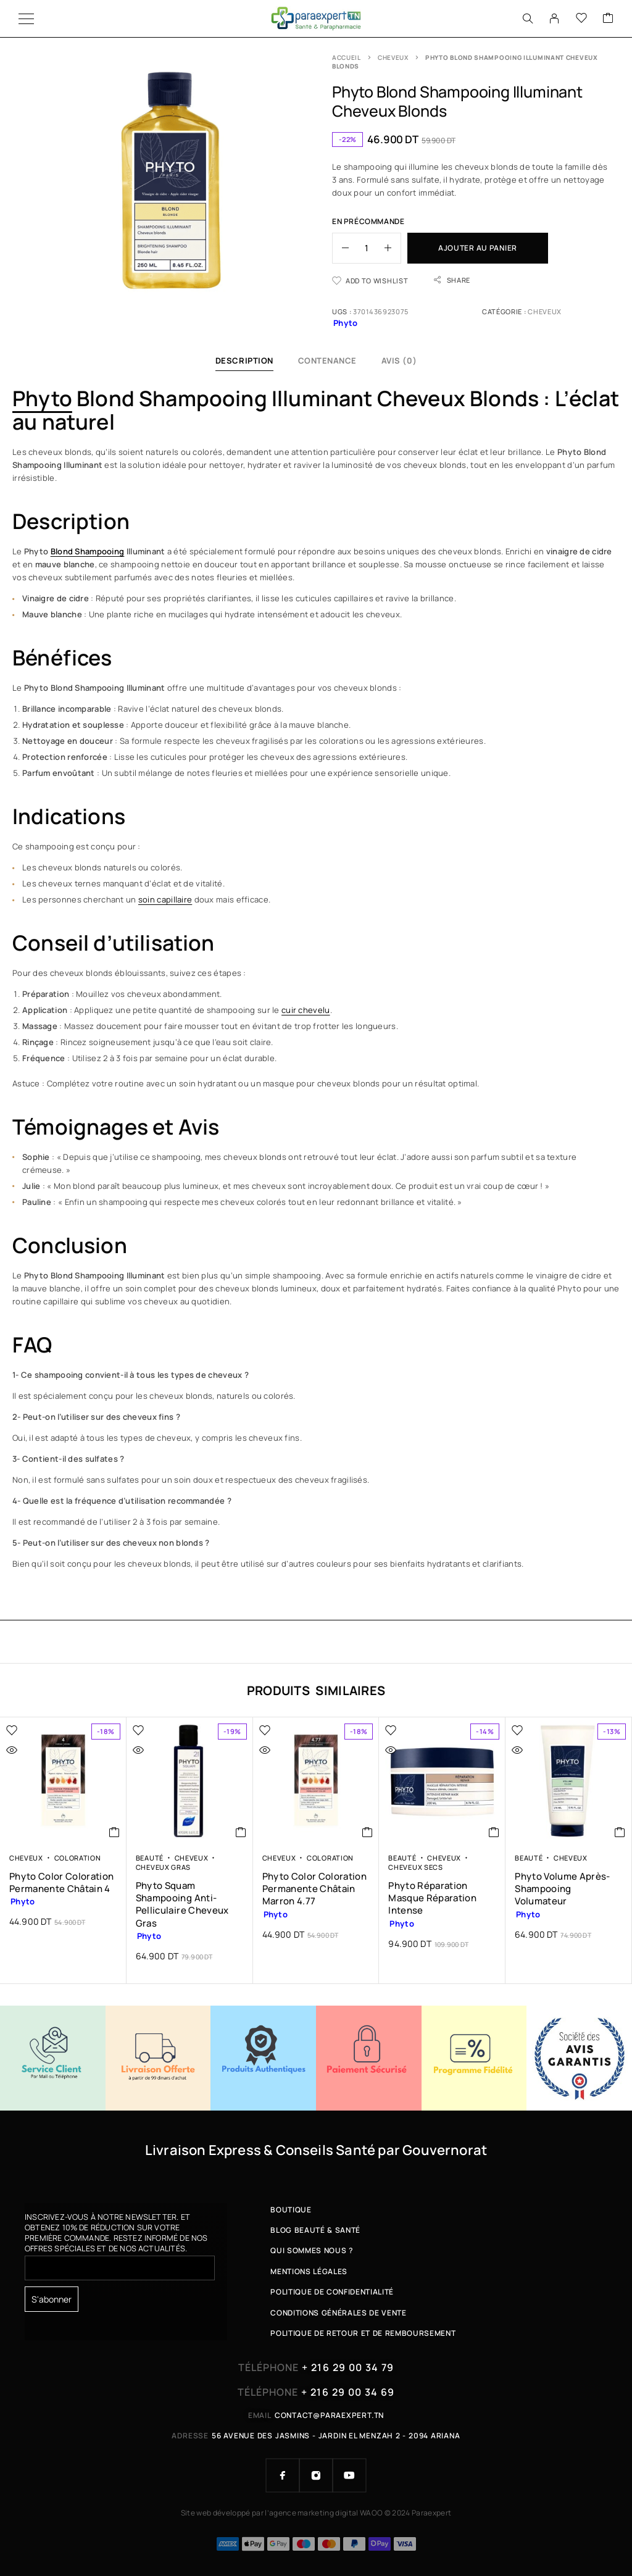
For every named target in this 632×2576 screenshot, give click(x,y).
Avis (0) (399, 360)
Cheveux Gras (163, 1867)
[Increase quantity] (393, 248)
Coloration (77, 1857)
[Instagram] (316, 2475)
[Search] (527, 18)
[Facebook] (282, 2475)
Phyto (42, 398)
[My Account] (554, 18)
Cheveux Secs (415, 1867)
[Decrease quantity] (341, 248)
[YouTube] (349, 2475)
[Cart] (607, 18)
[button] (114, 1832)
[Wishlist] (581, 18)
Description (244, 360)
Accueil (346, 57)
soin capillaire (165, 899)
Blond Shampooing (88, 551)
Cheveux (393, 57)
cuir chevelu (305, 1009)
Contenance (327, 360)
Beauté (150, 1857)
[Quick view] (37, 1750)
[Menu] (26, 18)
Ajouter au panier (477, 248)
